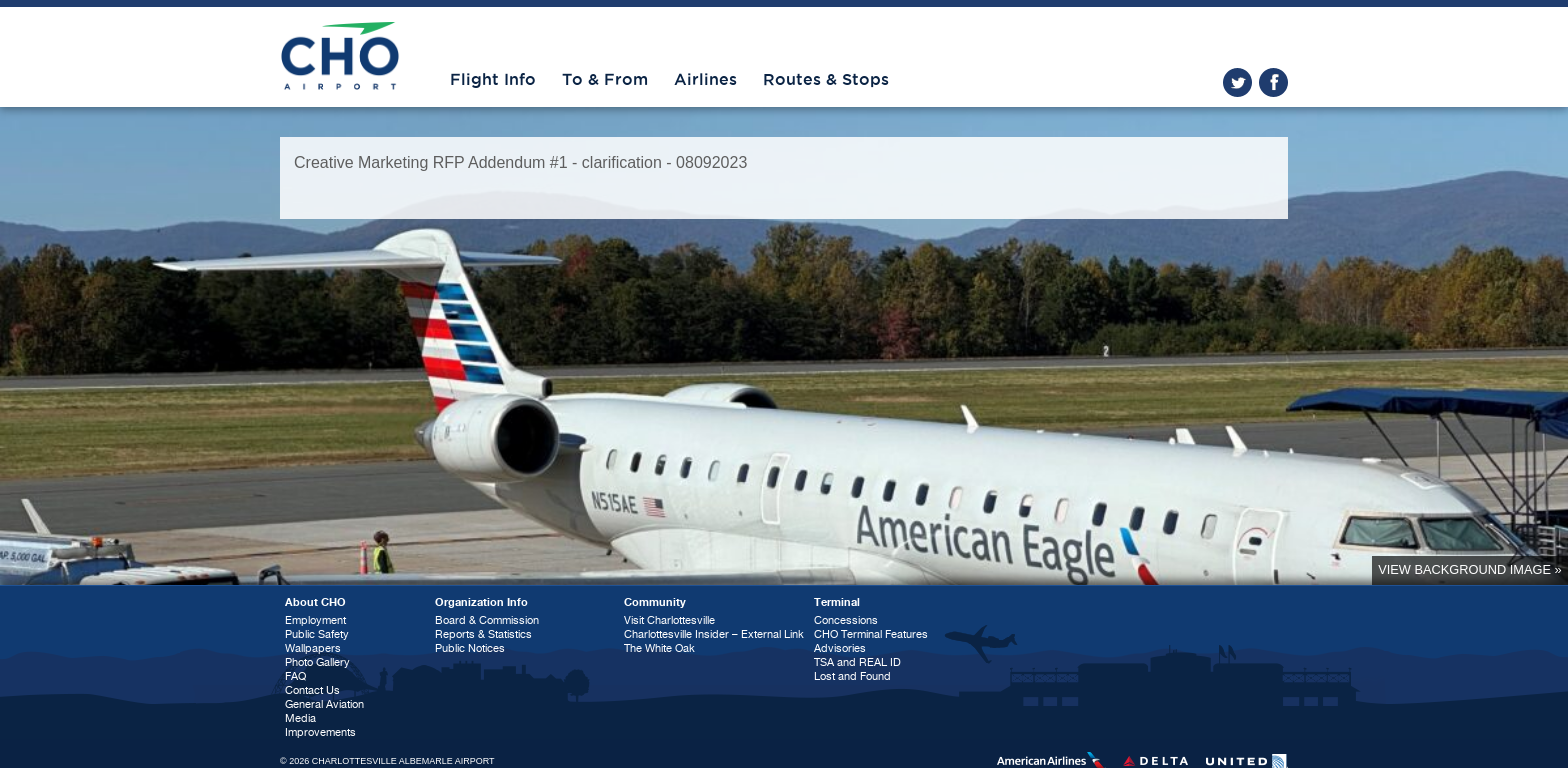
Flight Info (493, 80)
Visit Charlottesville (669, 620)
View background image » (1469, 569)
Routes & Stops (826, 80)
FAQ (295, 676)
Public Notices (470, 648)
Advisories (840, 648)
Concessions (846, 620)
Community (655, 602)
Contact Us (312, 690)
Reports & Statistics (483, 634)
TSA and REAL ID (857, 662)
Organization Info (481, 602)
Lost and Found (852, 676)
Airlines (705, 80)
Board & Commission (487, 620)
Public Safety (317, 634)
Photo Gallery (317, 662)
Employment (315, 620)
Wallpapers (313, 648)
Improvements (320, 732)
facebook (1273, 82)
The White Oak (659, 648)
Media (300, 718)
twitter (1237, 82)
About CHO (315, 602)
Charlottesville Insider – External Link (714, 634)
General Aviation (324, 704)
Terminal (837, 602)
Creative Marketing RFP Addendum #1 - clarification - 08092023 (520, 162)
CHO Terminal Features (871, 634)
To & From (605, 80)
